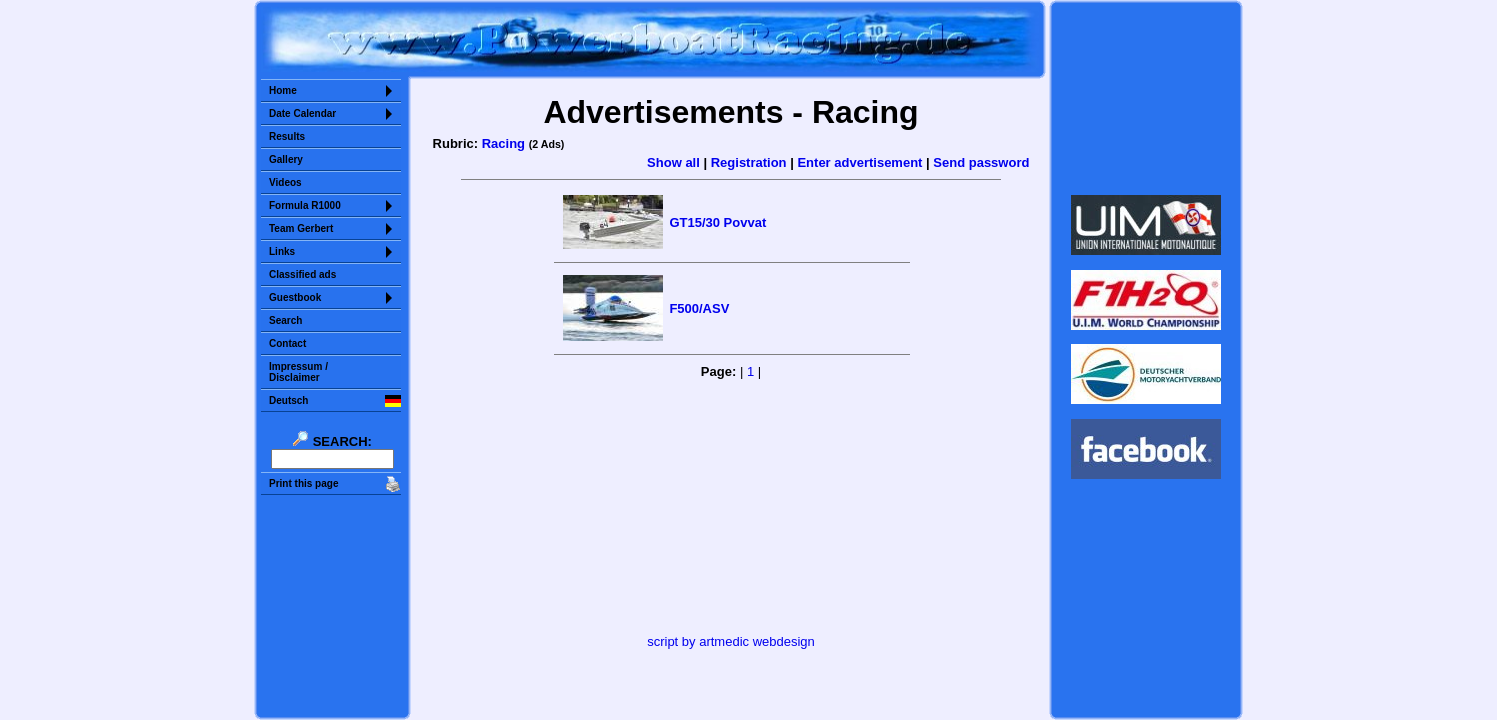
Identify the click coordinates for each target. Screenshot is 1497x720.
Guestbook (295, 297)
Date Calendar (302, 113)
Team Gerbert (301, 228)
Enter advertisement (859, 162)
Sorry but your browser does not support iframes (1146, 98)
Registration (749, 162)
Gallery (286, 159)
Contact (287, 343)
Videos (285, 182)
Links (282, 251)
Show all (673, 162)
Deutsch (288, 400)
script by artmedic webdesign (731, 641)
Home (283, 90)
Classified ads (302, 274)
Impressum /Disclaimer (298, 372)
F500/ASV (699, 308)
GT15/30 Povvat (717, 222)
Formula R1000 (305, 205)
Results (287, 136)
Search (285, 320)
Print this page (303, 483)
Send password (981, 162)
